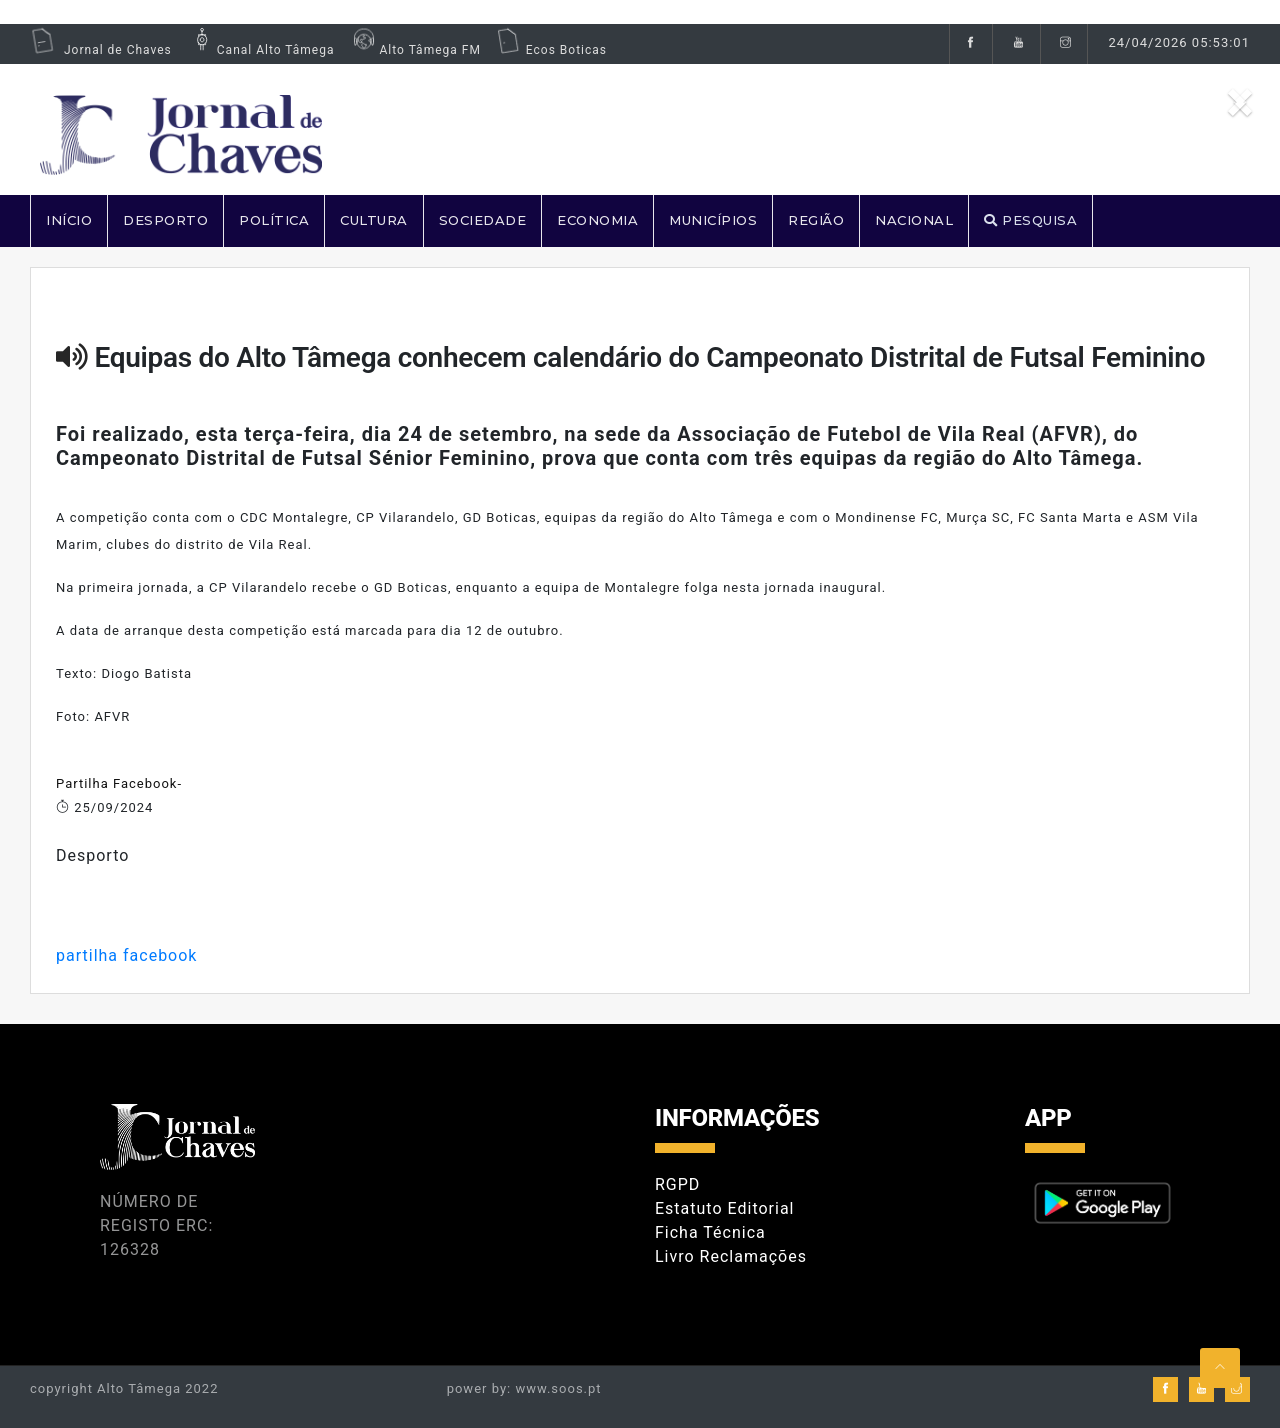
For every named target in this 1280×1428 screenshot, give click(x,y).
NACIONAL (914, 220)
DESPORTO (165, 220)
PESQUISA (1030, 220)
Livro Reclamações (731, 1256)
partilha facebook (126, 955)
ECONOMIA (597, 220)
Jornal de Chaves (101, 50)
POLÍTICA (274, 220)
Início (69, 220)
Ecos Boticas (551, 50)
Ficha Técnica (710, 1232)
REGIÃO (816, 220)
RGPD (677, 1184)
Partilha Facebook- (119, 783)
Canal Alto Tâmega (261, 50)
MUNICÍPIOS (713, 220)
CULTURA (374, 220)
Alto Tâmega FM (414, 50)
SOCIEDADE (483, 220)
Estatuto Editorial (724, 1208)
